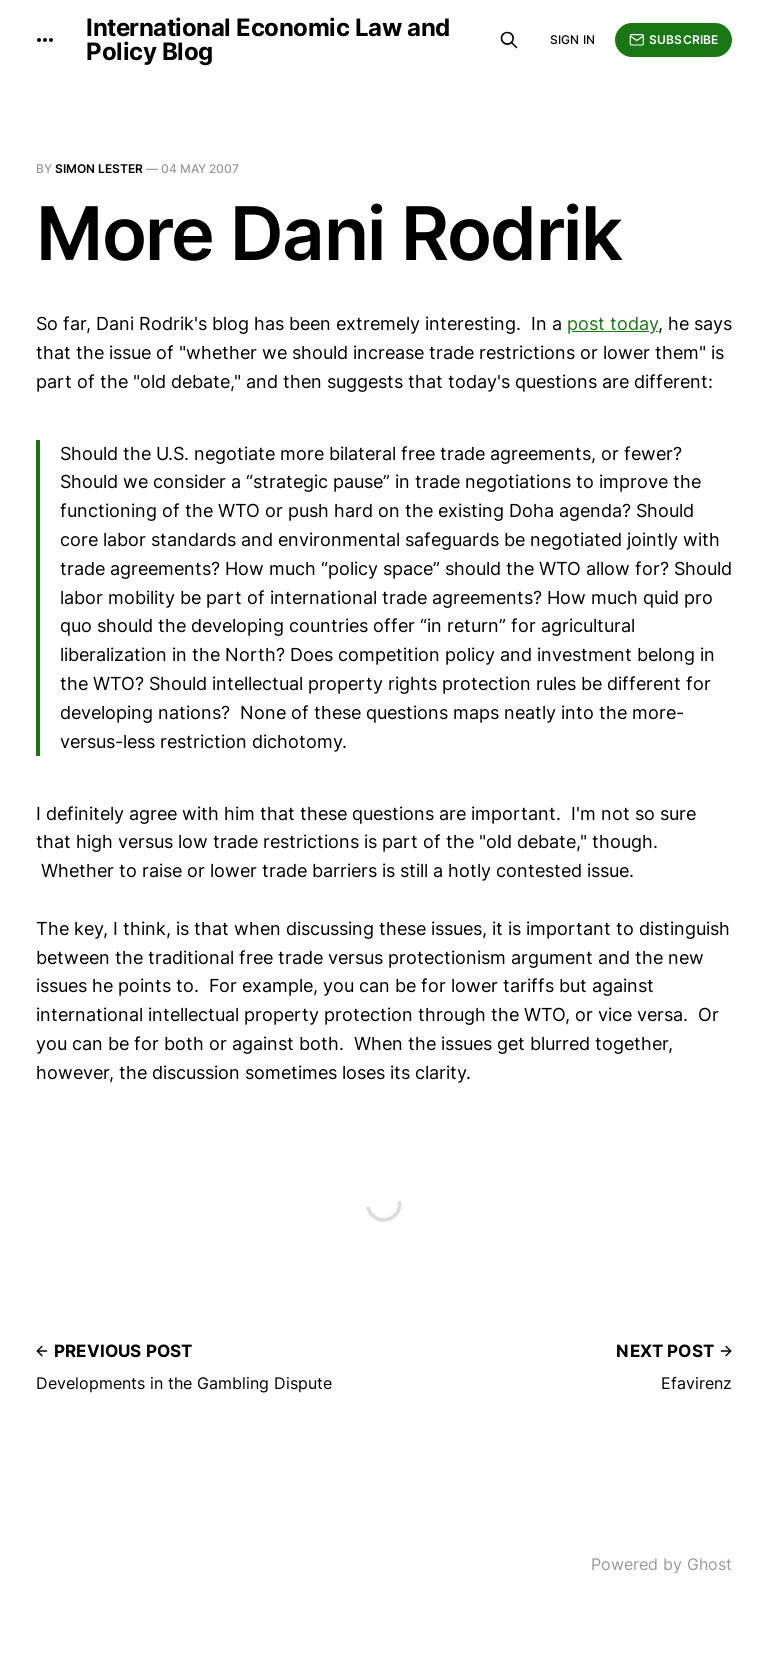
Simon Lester (99, 168)
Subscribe (673, 40)
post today (612, 323)
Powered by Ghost (661, 1564)
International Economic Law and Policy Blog (268, 40)
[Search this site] (509, 40)
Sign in (572, 39)
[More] (45, 40)
